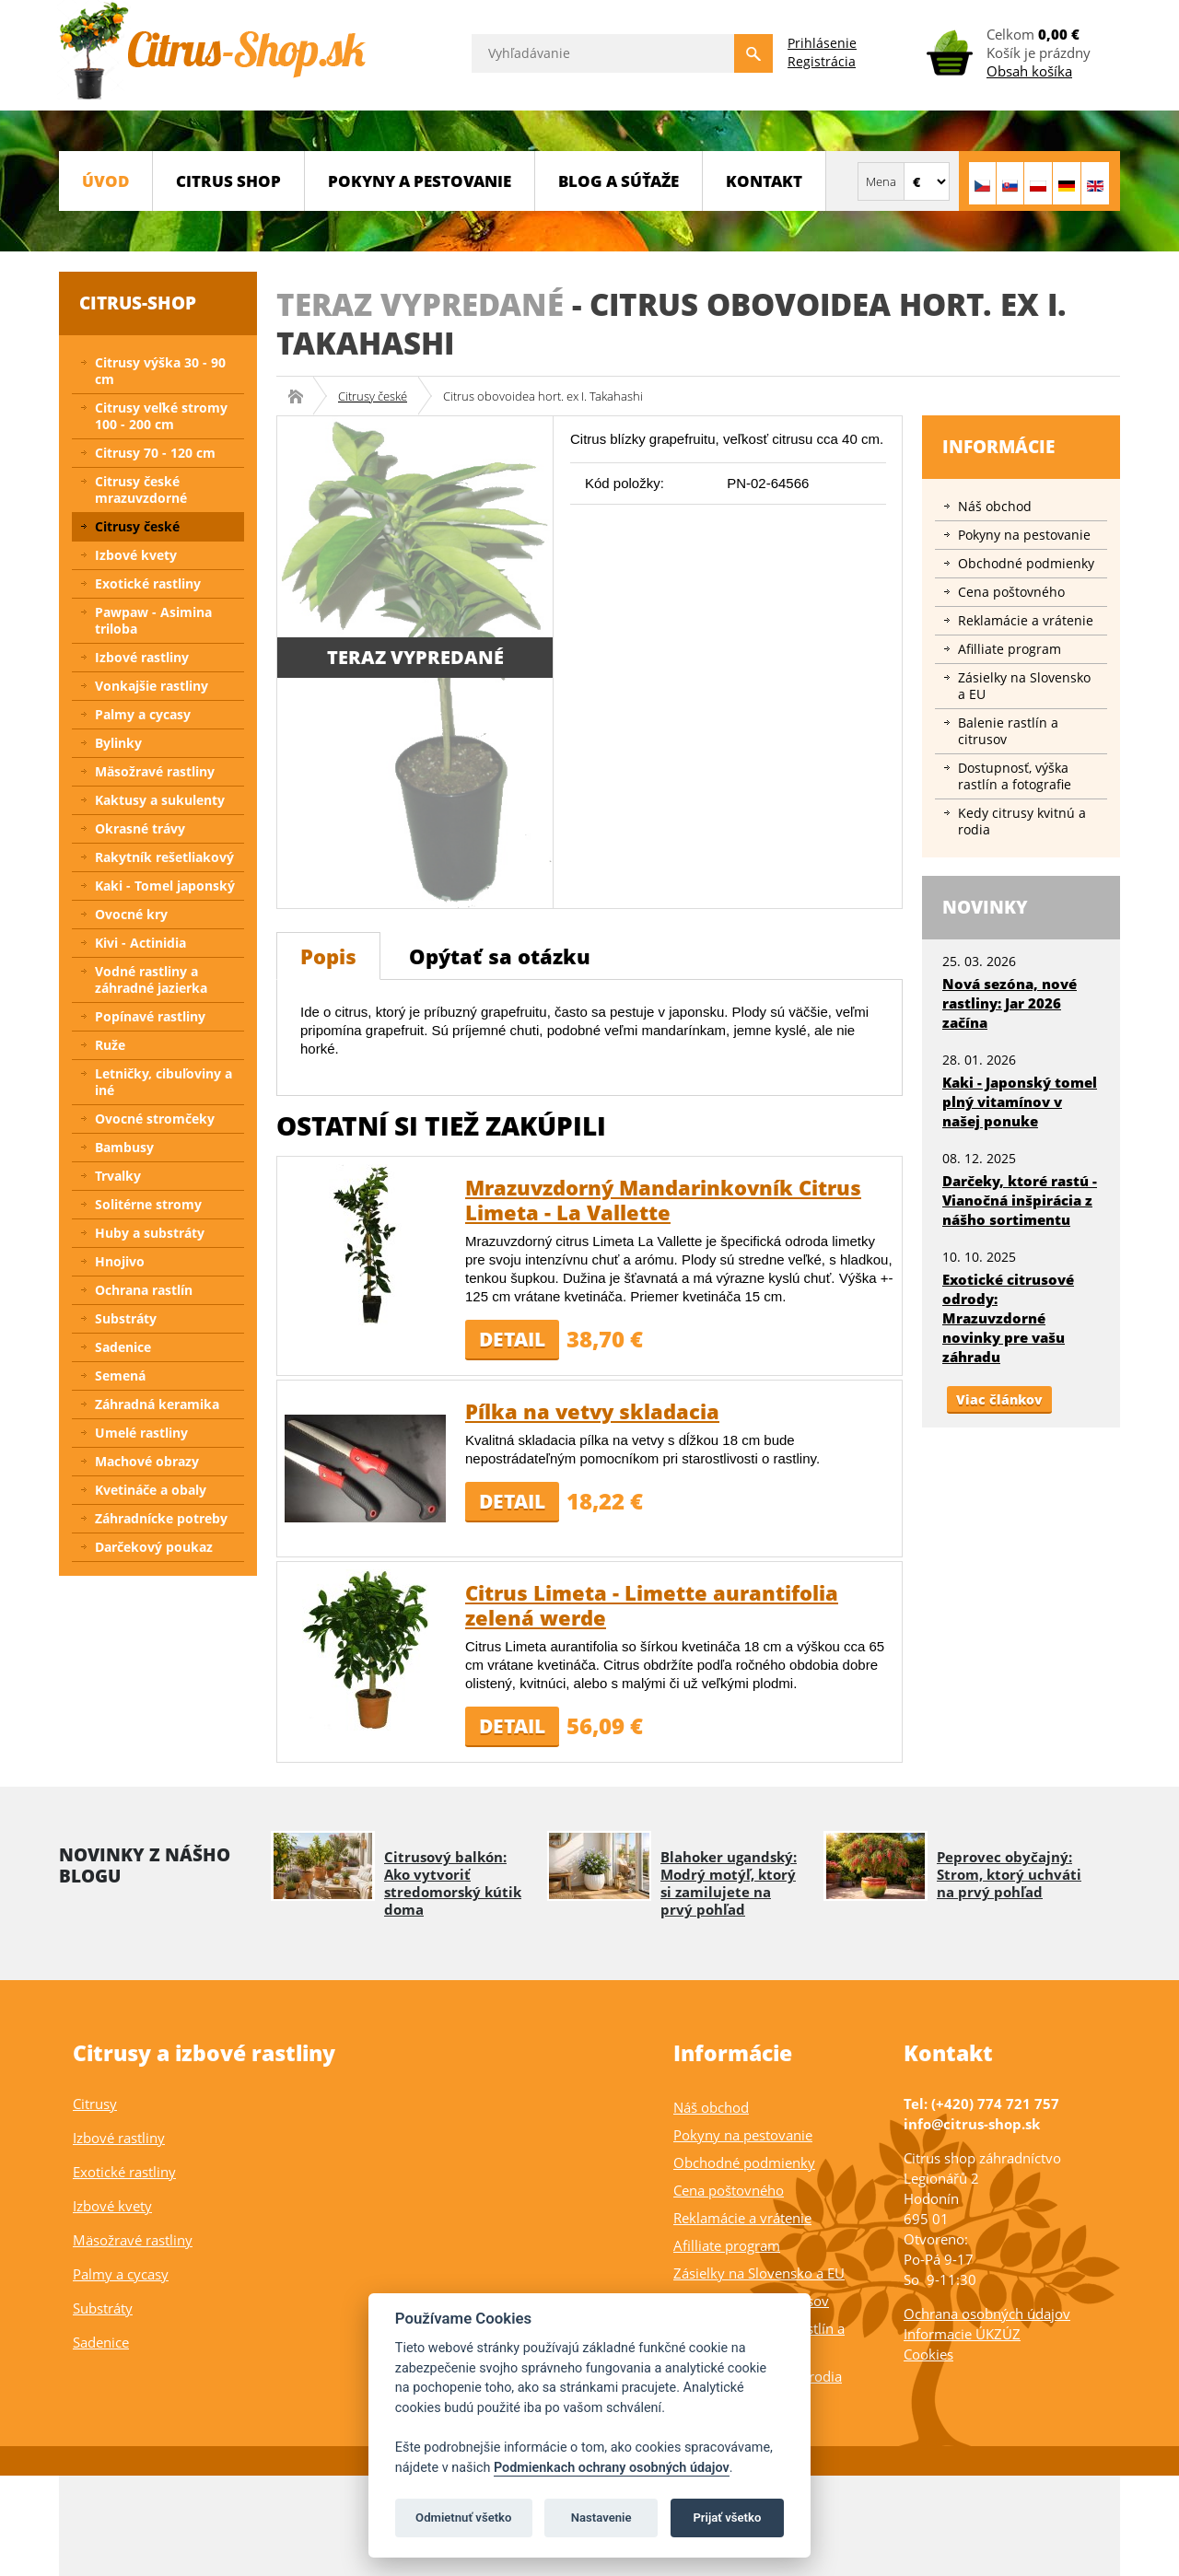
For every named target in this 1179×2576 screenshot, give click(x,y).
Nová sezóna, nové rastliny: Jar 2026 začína (1009, 1003)
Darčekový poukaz (154, 1547)
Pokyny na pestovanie (1024, 534)
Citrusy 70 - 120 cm (155, 452)
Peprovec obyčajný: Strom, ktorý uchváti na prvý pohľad (1009, 1874)
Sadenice (123, 1347)
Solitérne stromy (148, 1204)
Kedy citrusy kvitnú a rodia (1022, 821)
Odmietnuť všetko (463, 2517)
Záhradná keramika (157, 1404)
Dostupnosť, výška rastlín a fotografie (1014, 776)
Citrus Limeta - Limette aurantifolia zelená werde (651, 1605)
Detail (512, 1339)
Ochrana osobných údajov (987, 2313)
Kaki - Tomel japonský (165, 885)
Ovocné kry (131, 914)
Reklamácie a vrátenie (1025, 620)
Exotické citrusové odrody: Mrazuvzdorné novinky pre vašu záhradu (1008, 1318)
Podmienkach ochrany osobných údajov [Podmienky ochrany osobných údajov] (612, 2468)
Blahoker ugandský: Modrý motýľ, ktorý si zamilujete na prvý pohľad (728, 1882)
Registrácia (822, 61)
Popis (328, 956)
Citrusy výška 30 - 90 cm (160, 371)
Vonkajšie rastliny (151, 685)
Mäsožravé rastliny (155, 771)
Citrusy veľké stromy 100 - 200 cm (161, 416)
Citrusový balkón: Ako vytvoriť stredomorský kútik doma (452, 1882)
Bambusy (124, 1147)
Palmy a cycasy (143, 714)
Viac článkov (999, 1399)
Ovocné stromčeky (155, 1118)
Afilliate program (1009, 649)
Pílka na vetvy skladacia (592, 1411)
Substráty (126, 1318)
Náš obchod (995, 506)
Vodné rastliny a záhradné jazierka (151, 979)
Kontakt (764, 181)
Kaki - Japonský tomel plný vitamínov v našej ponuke (1019, 1101)
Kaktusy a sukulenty (160, 800)
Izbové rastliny (142, 657)
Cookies (928, 2354)
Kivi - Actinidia (140, 942)
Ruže (110, 1045)
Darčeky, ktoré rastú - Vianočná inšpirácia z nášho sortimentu (1019, 1200)
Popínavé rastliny (150, 1016)
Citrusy (95, 2103)
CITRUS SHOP (228, 181)
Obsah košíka (1029, 71)
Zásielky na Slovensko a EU (1024, 686)
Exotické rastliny (148, 583)
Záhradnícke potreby (161, 1518)
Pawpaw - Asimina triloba (153, 620)
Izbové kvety (136, 555)
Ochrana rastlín (144, 1290)
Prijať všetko (727, 2517)
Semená (120, 1375)
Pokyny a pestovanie (419, 181)
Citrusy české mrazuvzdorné (141, 489)
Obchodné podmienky (1026, 563)
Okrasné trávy (140, 828)
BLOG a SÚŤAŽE (618, 181)
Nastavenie (601, 2517)
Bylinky (118, 743)
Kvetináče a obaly (150, 1489)
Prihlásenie (822, 43)
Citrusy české (372, 396)
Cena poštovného (1011, 591)
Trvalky (118, 1175)
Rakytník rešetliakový (164, 857)
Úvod (105, 181)
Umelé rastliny (141, 1432)
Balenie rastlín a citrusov (1008, 731)
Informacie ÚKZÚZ (962, 2334)
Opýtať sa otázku (499, 956)
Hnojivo (120, 1261)
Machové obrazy (147, 1461)
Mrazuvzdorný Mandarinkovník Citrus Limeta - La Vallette (663, 1199)
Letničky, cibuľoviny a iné (163, 1082)
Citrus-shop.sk (301, 396)
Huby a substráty (149, 1232)
